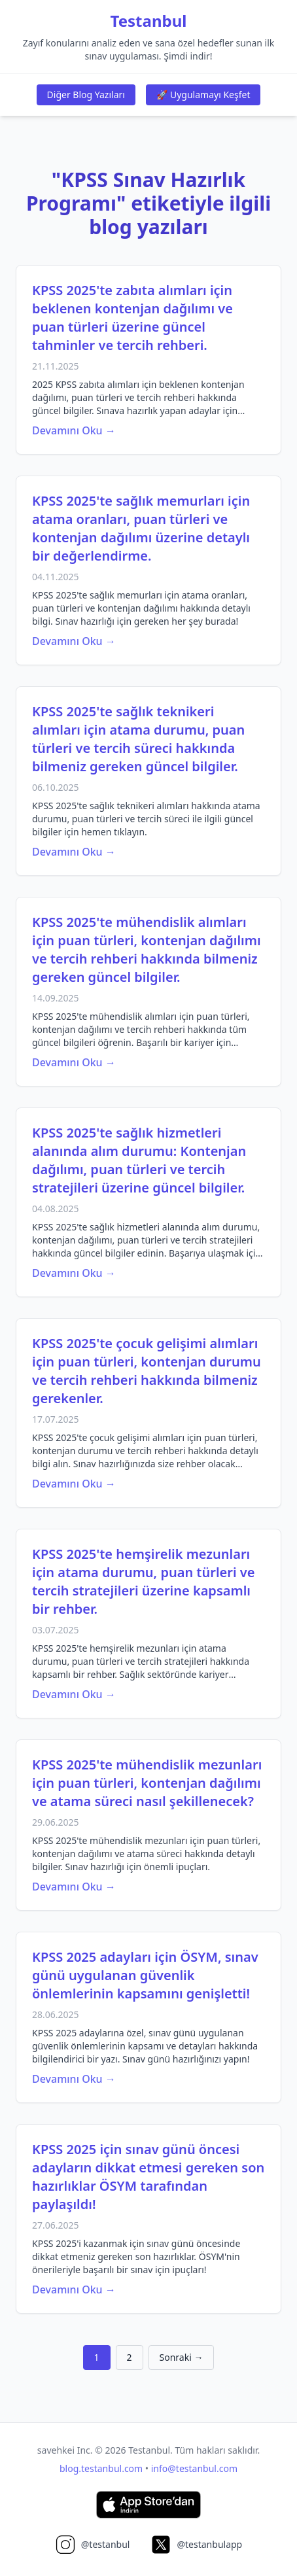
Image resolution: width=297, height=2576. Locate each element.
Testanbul (149, 20)
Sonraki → (181, 2357)
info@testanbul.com (194, 2468)
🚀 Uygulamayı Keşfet (203, 94)
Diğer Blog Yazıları (86, 94)
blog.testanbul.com (101, 2468)
